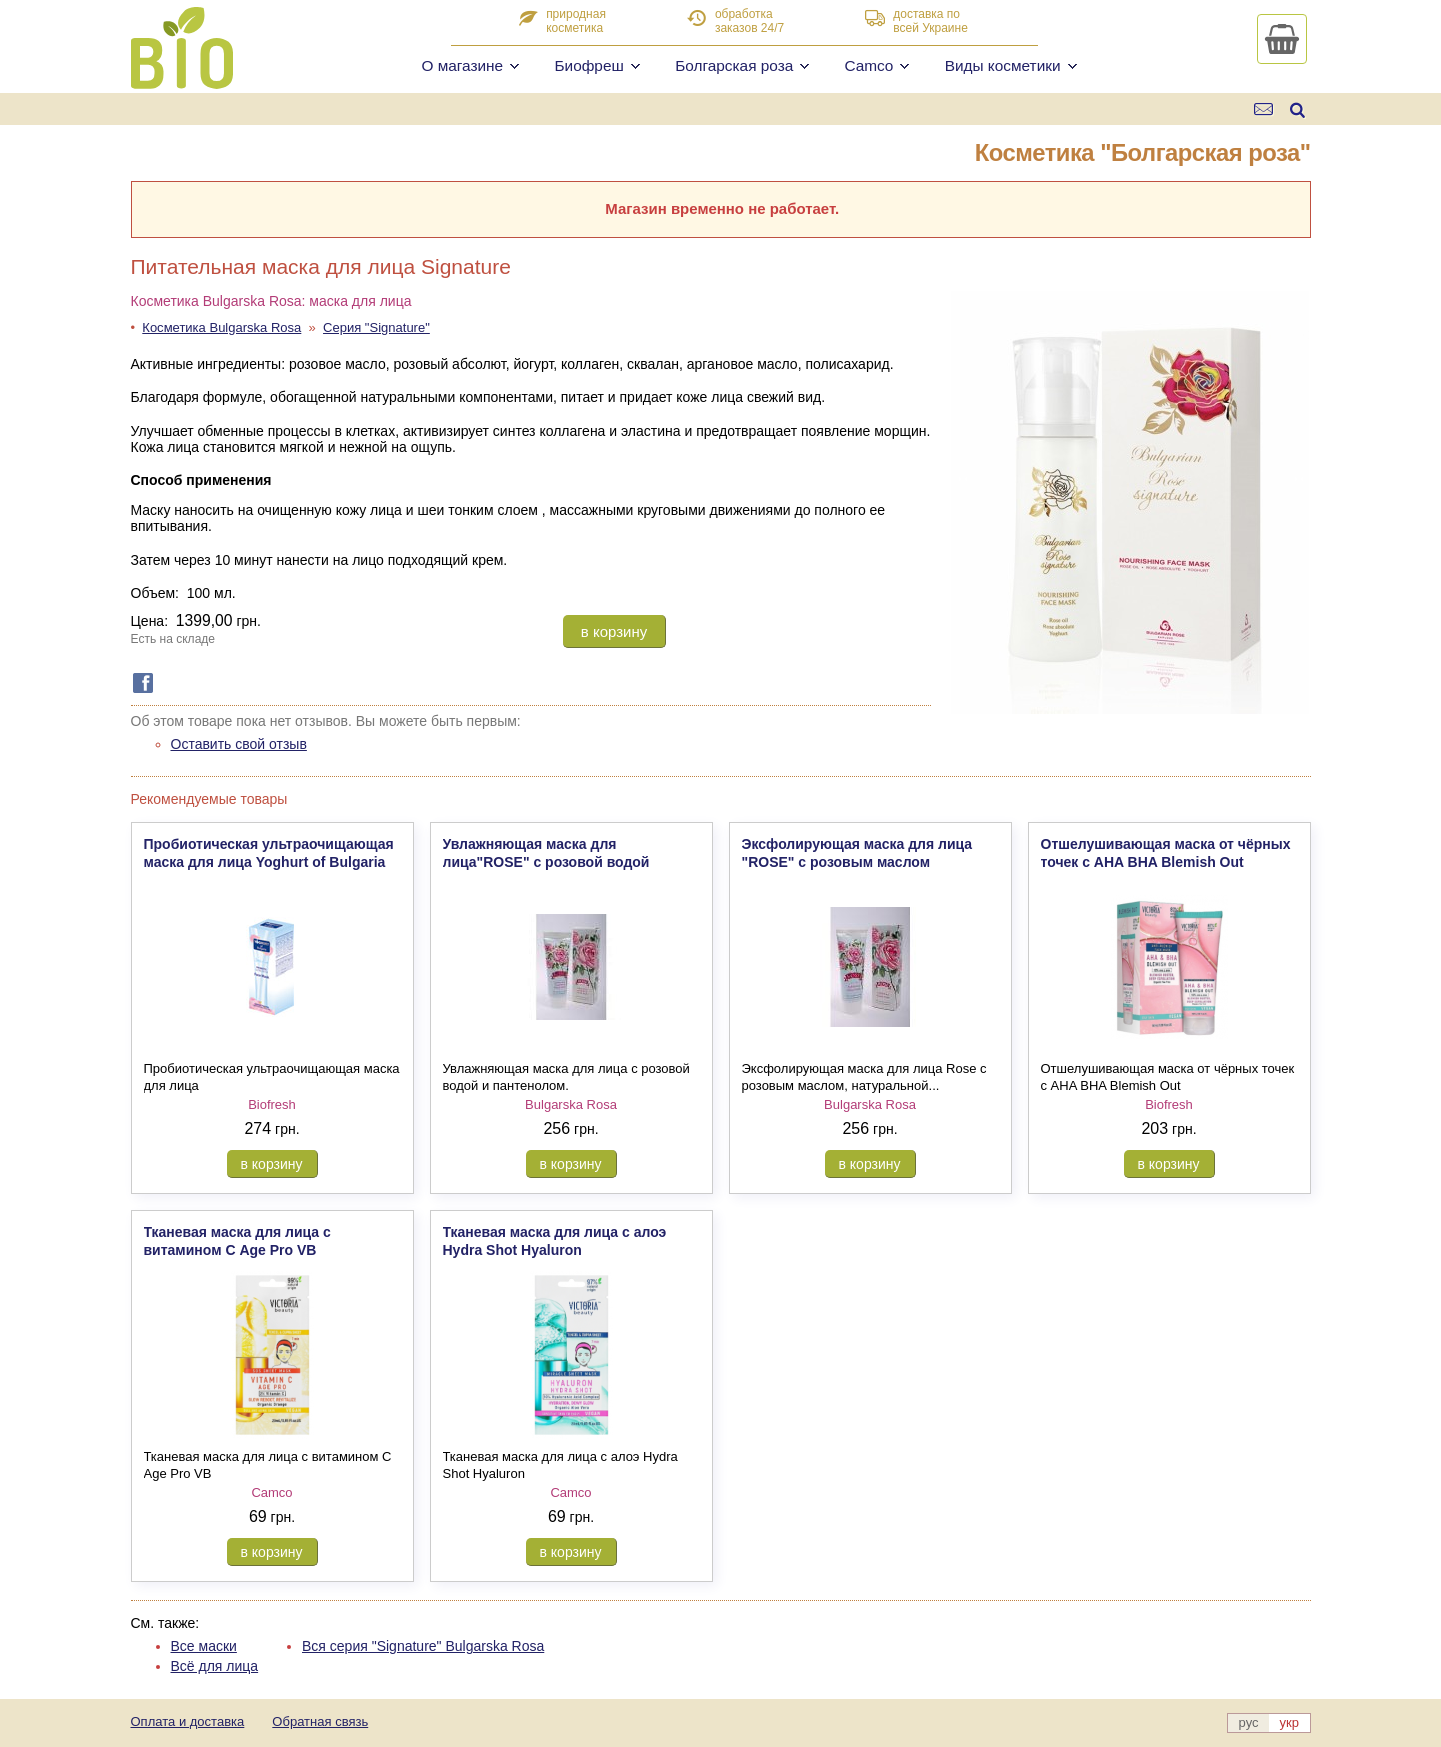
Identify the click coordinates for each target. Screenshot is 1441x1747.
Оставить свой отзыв (239, 744)
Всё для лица (215, 1666)
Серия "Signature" (376, 327)
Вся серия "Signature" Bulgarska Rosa (423, 1646)
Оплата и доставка (188, 1721)
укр (1289, 1722)
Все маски (204, 1646)
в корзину (614, 631)
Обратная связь (320, 1721)
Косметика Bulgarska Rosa (221, 327)
